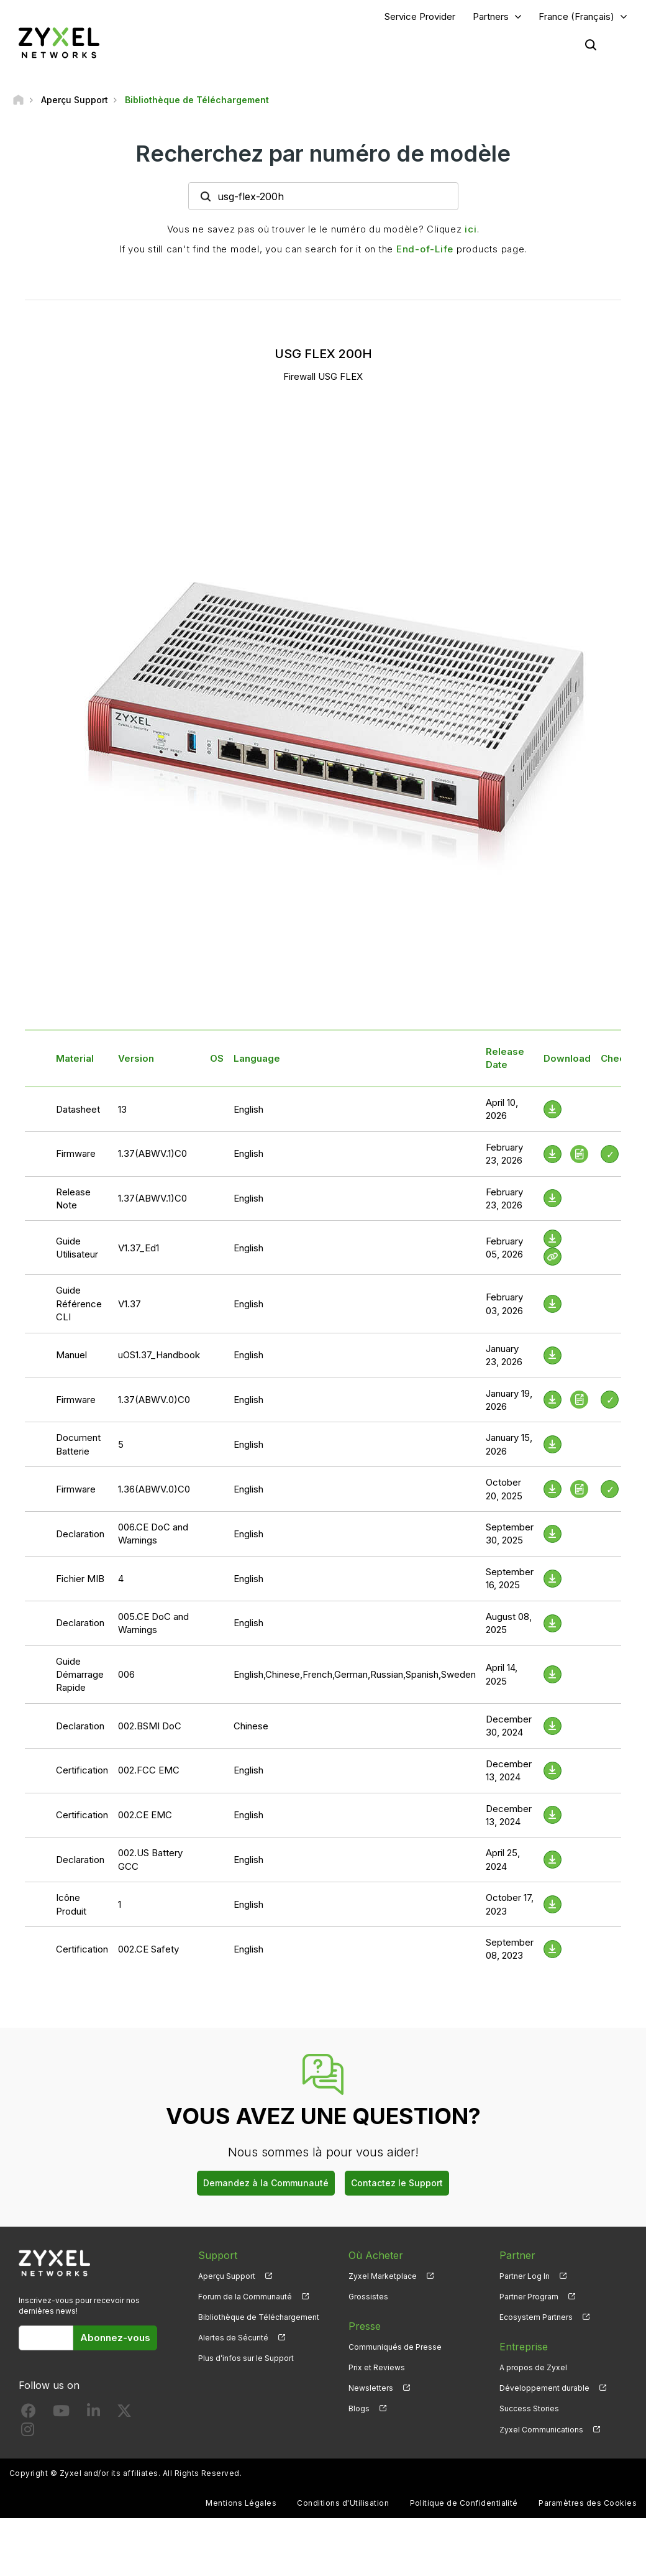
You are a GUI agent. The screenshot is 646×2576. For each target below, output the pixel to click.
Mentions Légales (241, 2503)
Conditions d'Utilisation (343, 2503)
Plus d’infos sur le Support (246, 2358)
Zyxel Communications (541, 2429)
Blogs (359, 2408)
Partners (491, 16)
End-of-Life (424, 249)
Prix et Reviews (376, 2367)
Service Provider (419, 16)
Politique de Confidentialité (464, 2503)
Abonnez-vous (115, 2338)
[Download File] (553, 1109)
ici (470, 229)
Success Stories (529, 2408)
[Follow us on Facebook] (28, 2413)
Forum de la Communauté (245, 2296)
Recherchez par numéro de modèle (323, 153)
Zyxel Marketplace (382, 2276)
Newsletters (370, 2388)
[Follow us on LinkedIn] (93, 2413)
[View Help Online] (553, 1257)
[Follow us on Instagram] (27, 2432)
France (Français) (576, 16)
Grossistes (368, 2296)
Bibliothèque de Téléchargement (258, 2317)
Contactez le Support (397, 2183)
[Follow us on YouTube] (61, 2413)
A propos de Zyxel (533, 2367)
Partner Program (528, 2296)
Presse (364, 2326)
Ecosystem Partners (536, 2317)
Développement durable (544, 2388)
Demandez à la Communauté (266, 2183)
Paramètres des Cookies (588, 2503)
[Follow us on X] (124, 2413)
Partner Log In (524, 2276)
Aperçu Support (226, 2276)
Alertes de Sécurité (233, 2337)
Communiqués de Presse (395, 2347)
